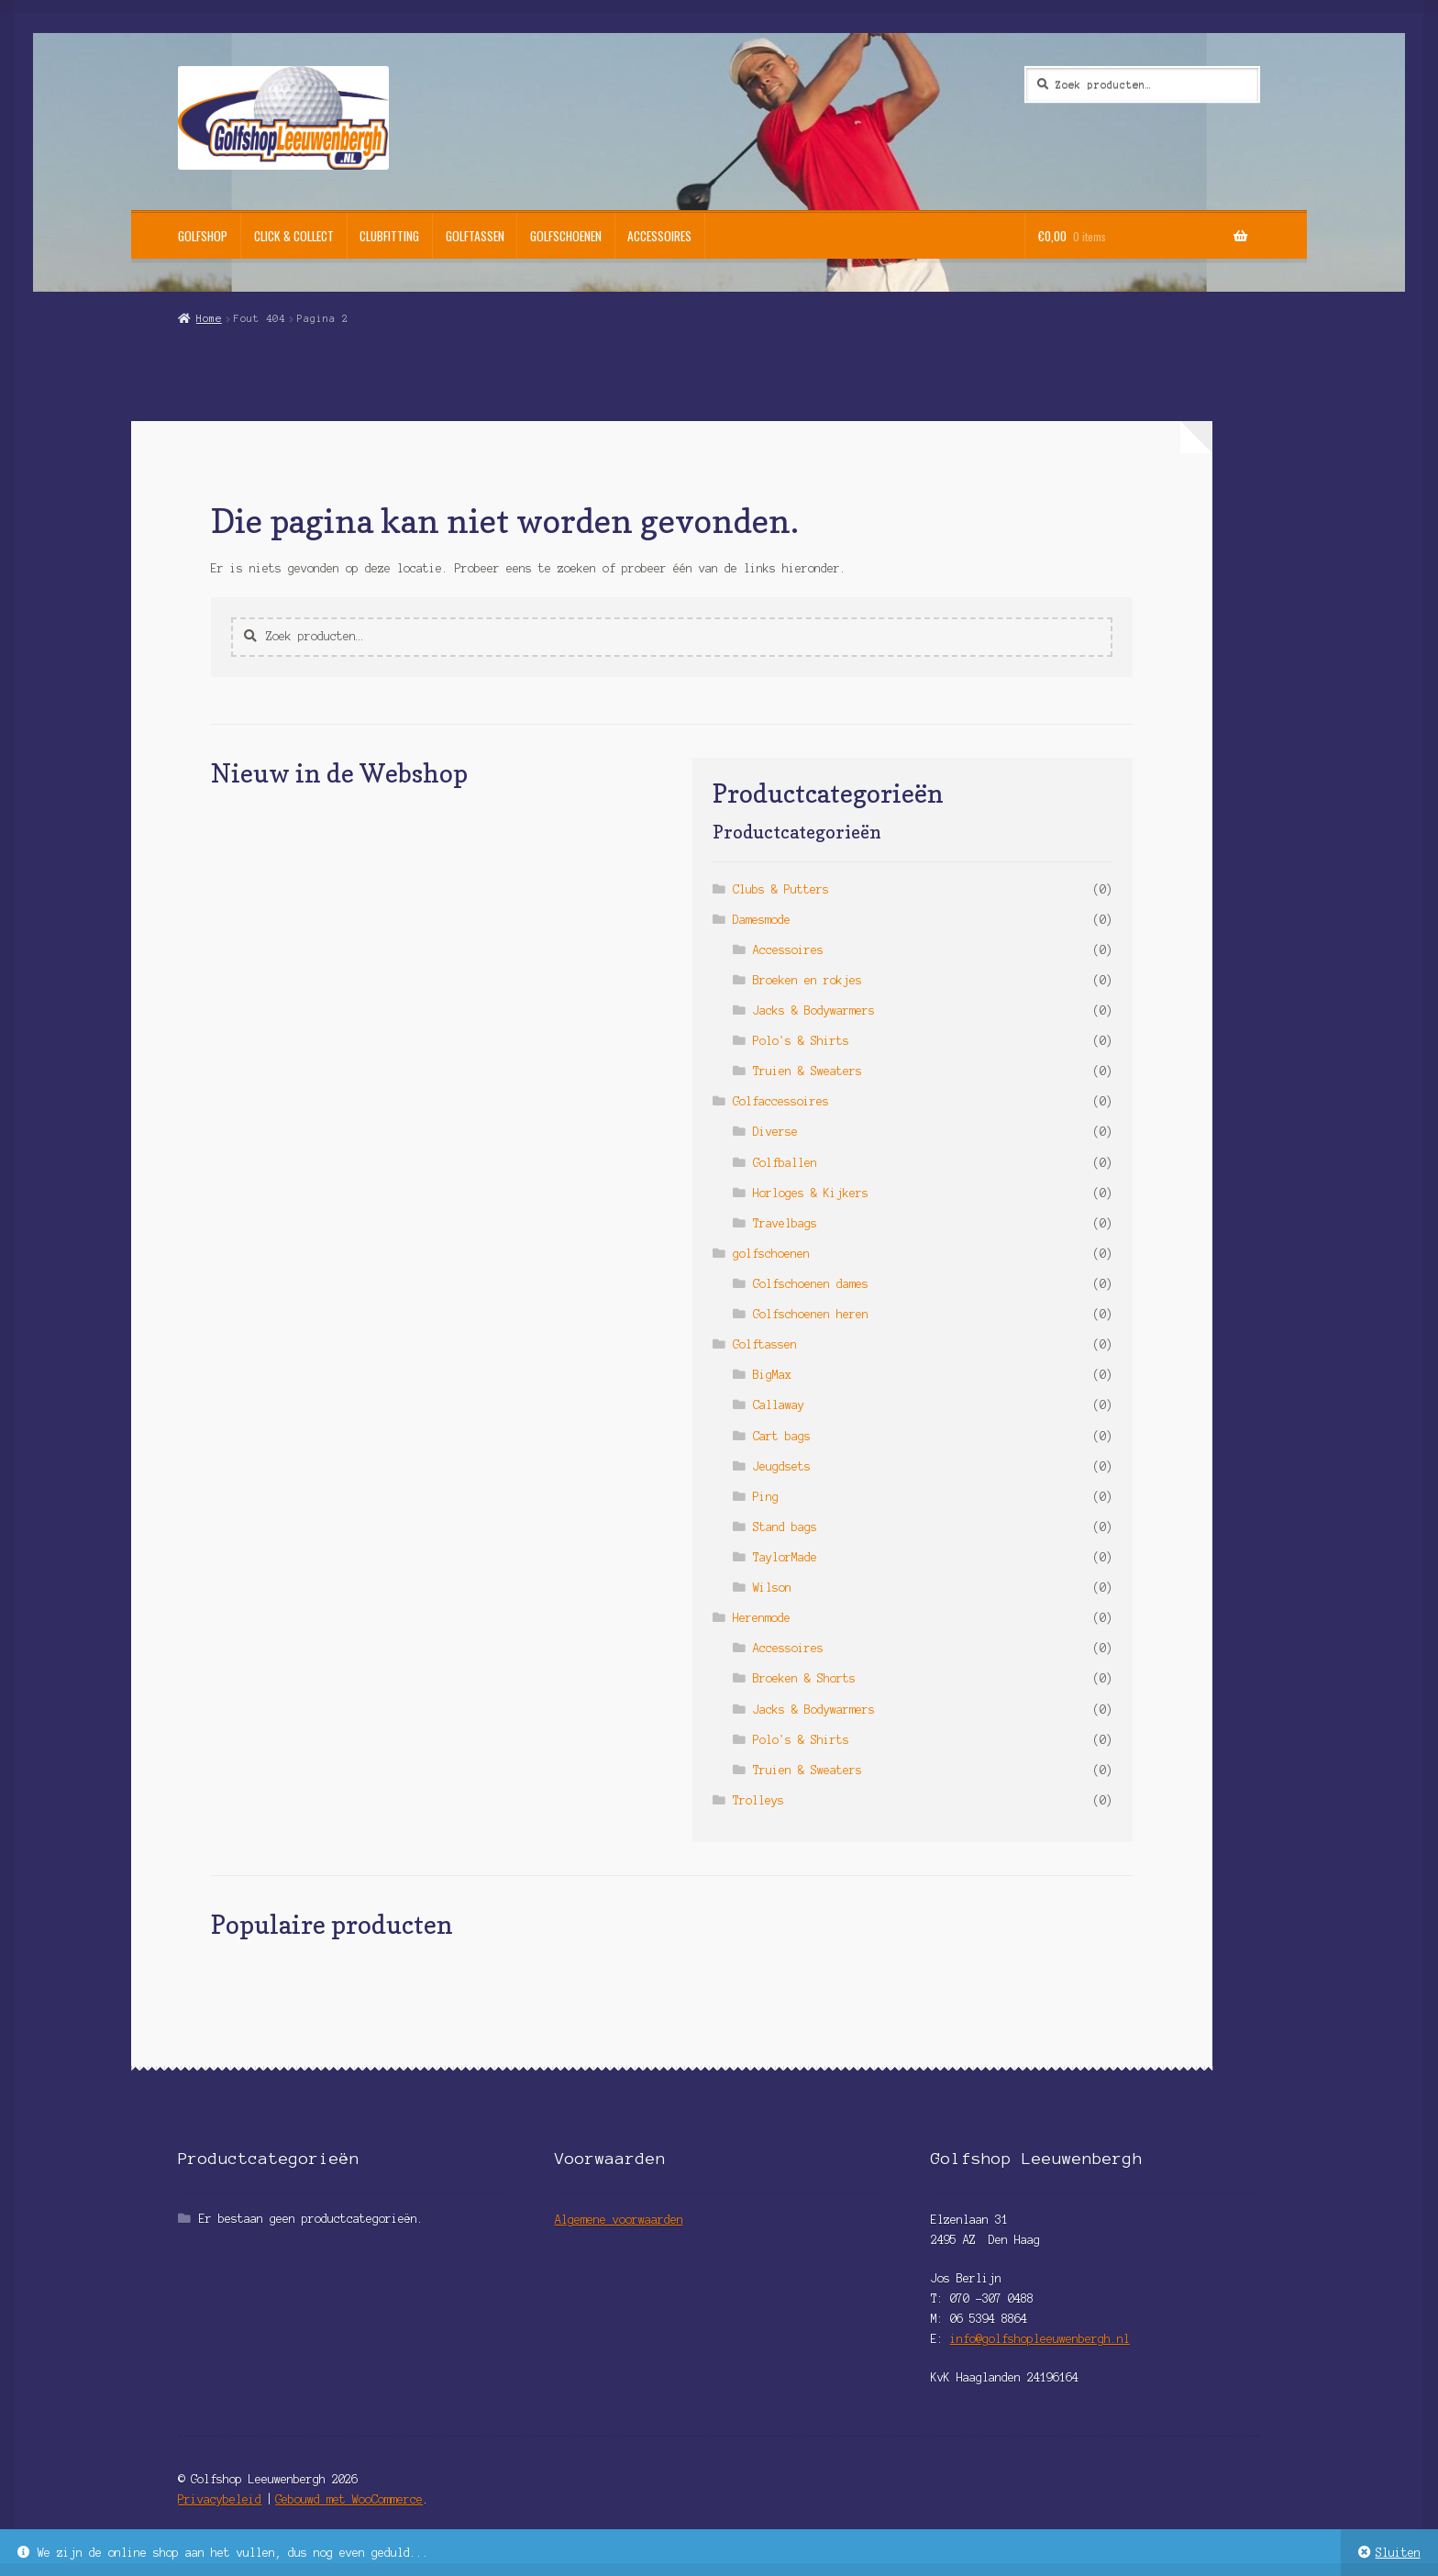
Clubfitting (389, 236)
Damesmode (762, 920)
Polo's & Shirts (801, 1041)
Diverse (775, 1132)
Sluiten (1398, 2553)
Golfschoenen (566, 236)
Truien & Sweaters (807, 1071)
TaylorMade (785, 1557)
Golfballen (785, 1163)
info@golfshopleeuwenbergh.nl (1040, 2339)
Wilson (772, 1587)
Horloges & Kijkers (810, 1193)
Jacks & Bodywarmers (814, 1010)
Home (209, 318)
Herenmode (762, 1618)
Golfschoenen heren (810, 1314)
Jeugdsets (782, 1466)
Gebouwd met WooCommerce (349, 2499)
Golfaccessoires (781, 1101)
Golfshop (202, 236)
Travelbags (785, 1223)
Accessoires (659, 236)
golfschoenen (771, 1254)
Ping (766, 1497)
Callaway (778, 1405)
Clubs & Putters (781, 889)
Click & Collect (294, 236)
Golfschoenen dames (810, 1284)
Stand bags (785, 1527)
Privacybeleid (219, 2499)
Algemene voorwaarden (619, 2220)
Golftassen (475, 236)
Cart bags (782, 1436)
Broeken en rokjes (807, 980)
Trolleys (758, 1800)
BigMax (772, 1375)
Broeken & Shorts (804, 1678)
